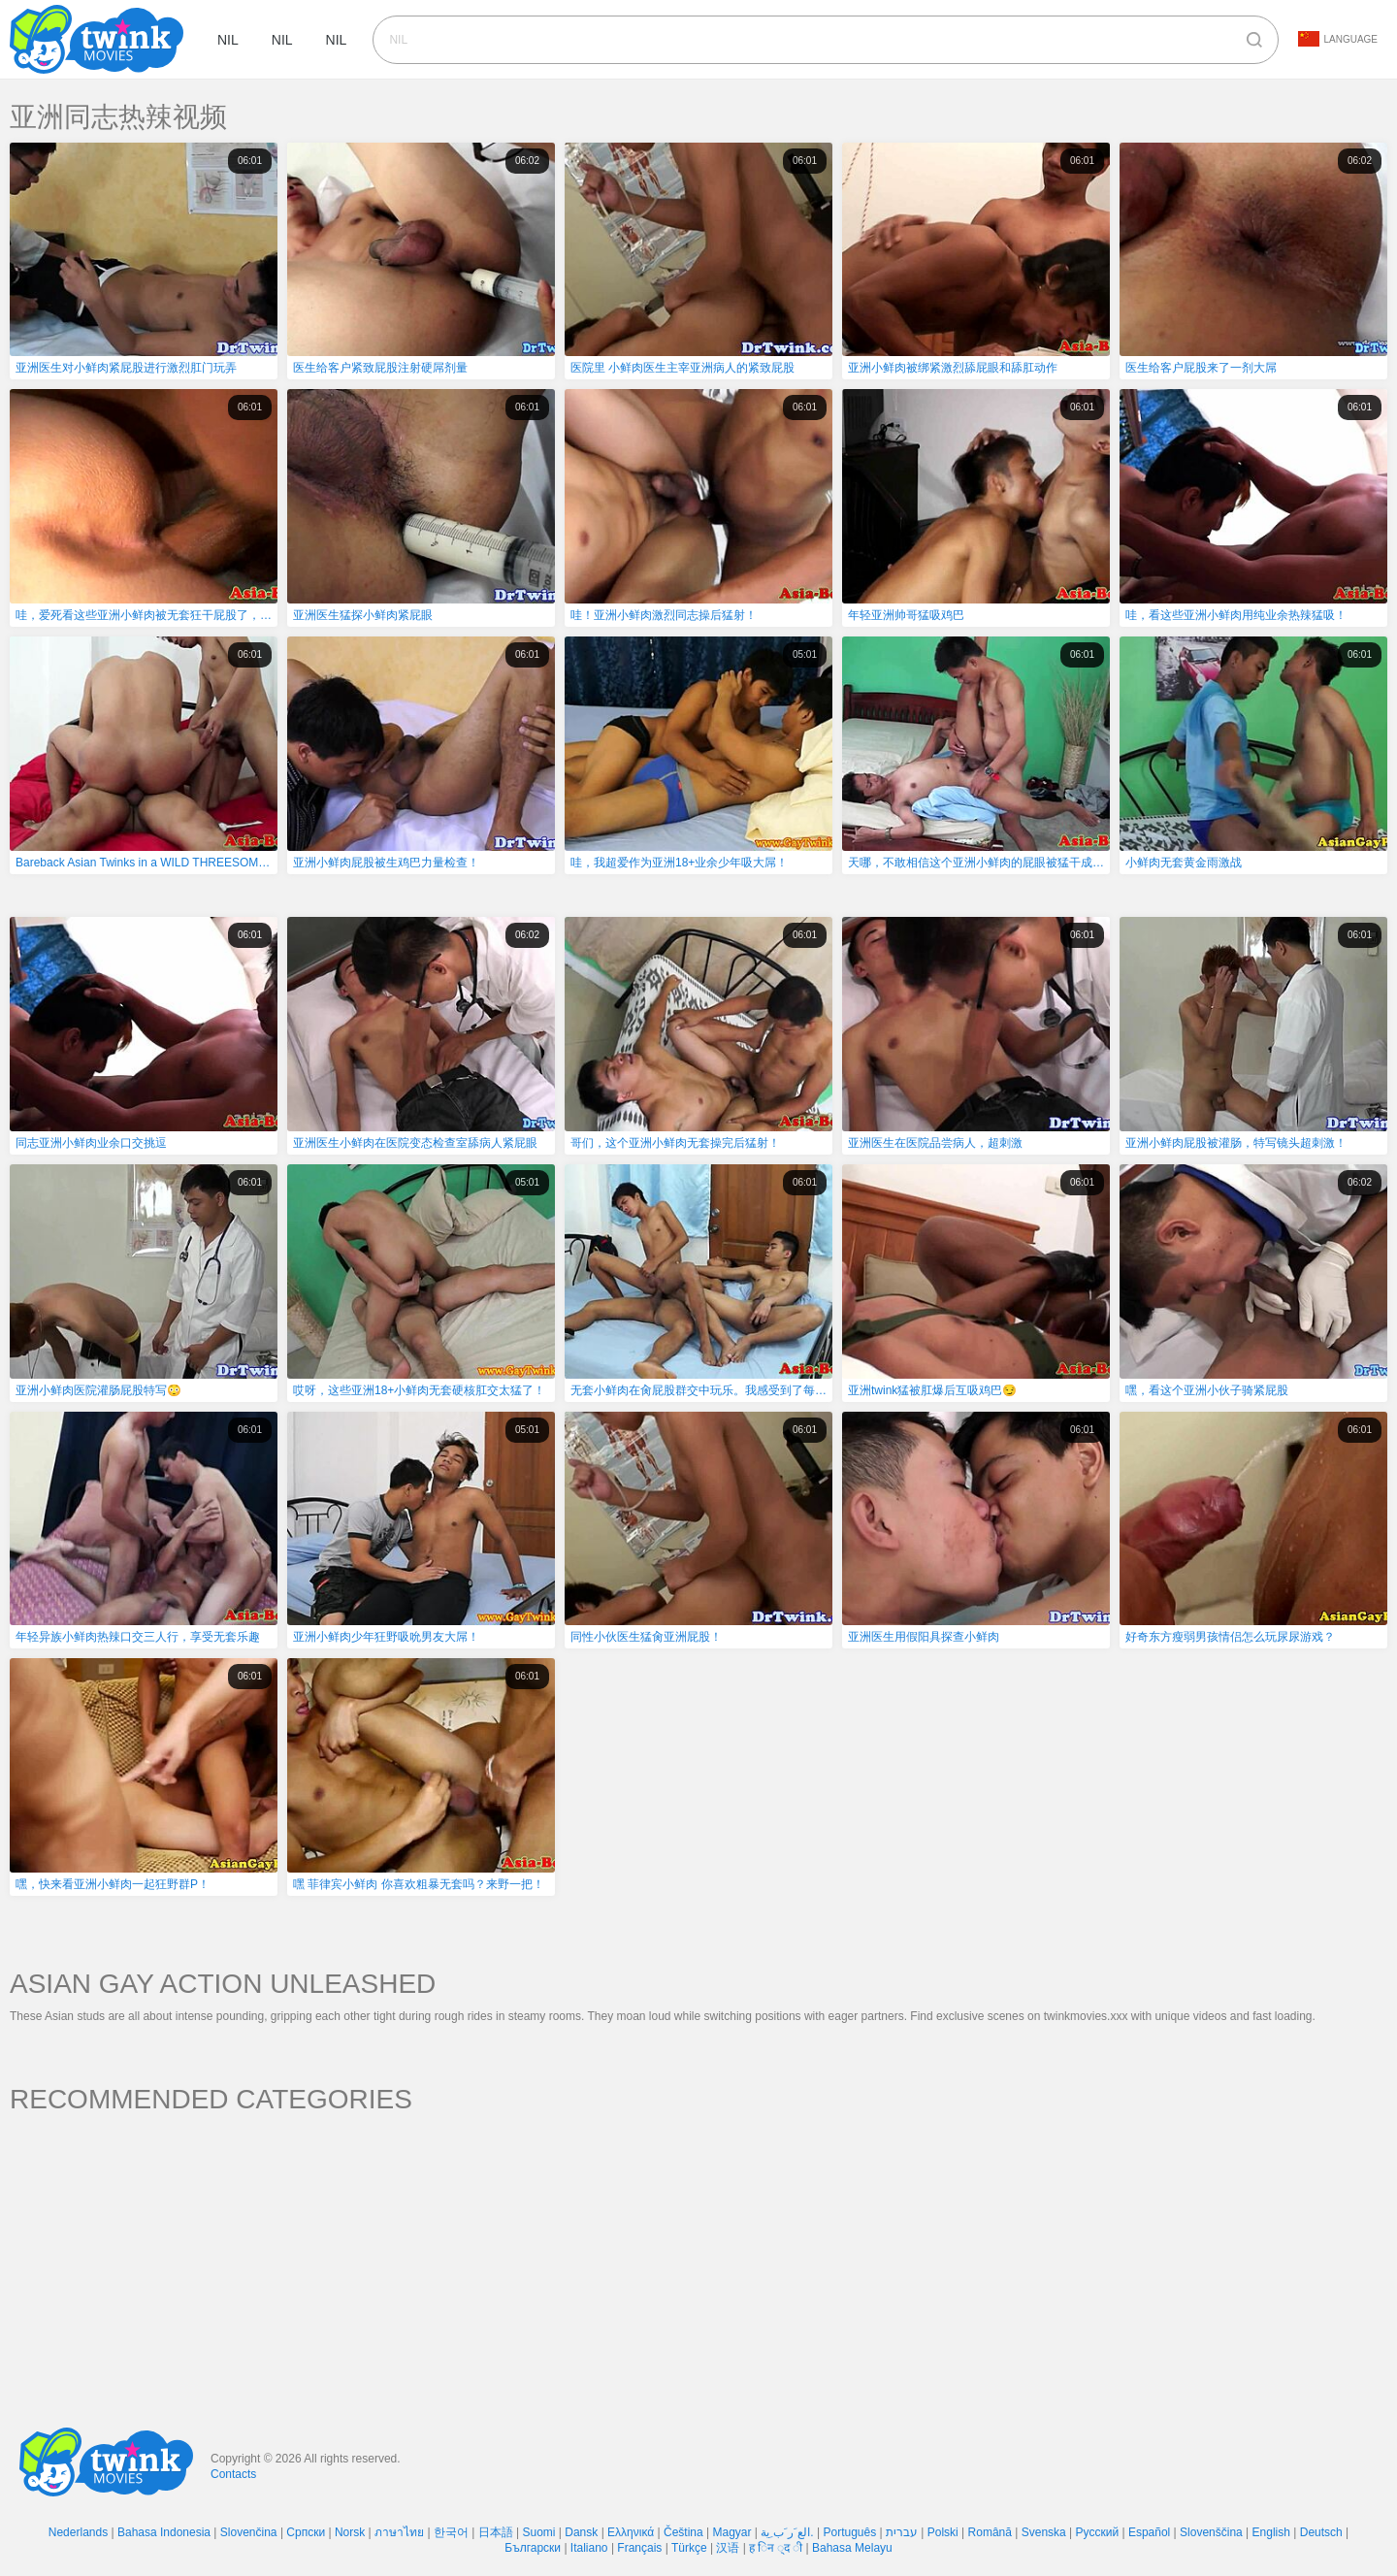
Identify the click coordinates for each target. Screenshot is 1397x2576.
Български (532, 2548)
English (1271, 2532)
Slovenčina (248, 2532)
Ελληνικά (630, 2532)
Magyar (732, 2532)
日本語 (495, 2532)
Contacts (233, 2474)
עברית (902, 2532)
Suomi (538, 2532)
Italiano (589, 2548)
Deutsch (1321, 2532)
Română (990, 2532)
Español (1149, 2532)
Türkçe (689, 2548)
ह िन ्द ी (775, 2548)
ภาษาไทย (399, 2532)
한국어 (451, 2532)
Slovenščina (1211, 2532)
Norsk (350, 2532)
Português (849, 2532)
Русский (1098, 2532)
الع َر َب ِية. (787, 2532)
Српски (305, 2532)
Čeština (683, 2532)
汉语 (727, 2548)
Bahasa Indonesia (164, 2532)
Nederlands (78, 2532)
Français (639, 2548)
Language (1338, 39)
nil (228, 40)
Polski (942, 2532)
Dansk (581, 2532)
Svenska (1044, 2532)
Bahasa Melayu (852, 2548)
